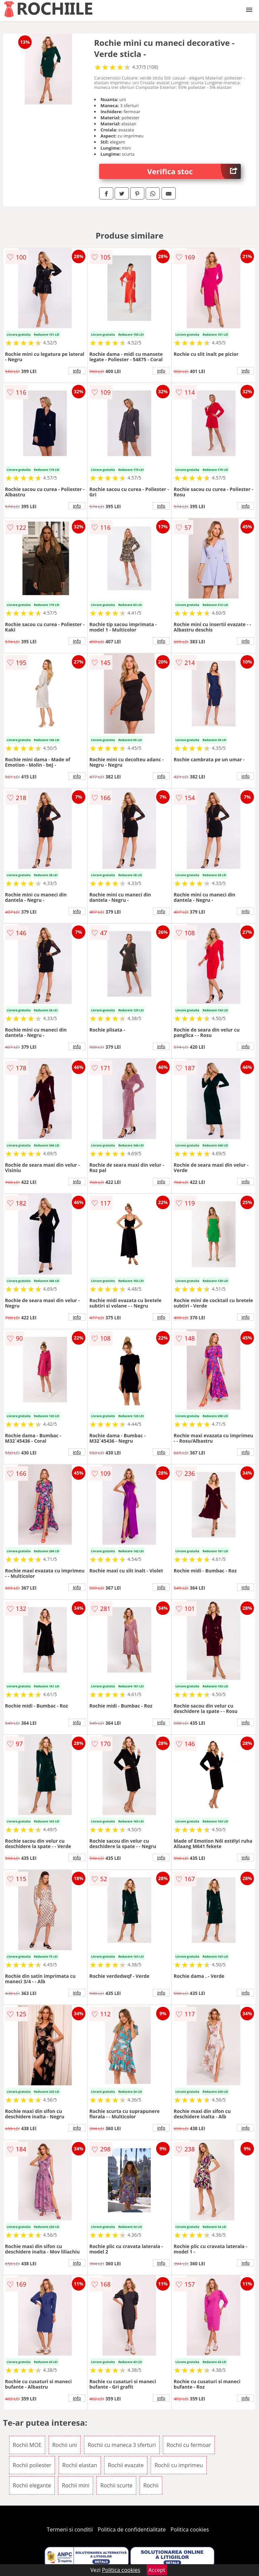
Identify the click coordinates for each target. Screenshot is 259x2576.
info (77, 371)
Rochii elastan (79, 2465)
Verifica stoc (194, 171)
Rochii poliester (32, 2465)
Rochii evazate (126, 2465)
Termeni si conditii (70, 2529)
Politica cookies (190, 2529)
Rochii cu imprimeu (178, 2465)
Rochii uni (64, 2445)
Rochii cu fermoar (189, 2445)
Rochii (151, 2485)
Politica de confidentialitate (132, 2529)
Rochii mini (75, 2485)
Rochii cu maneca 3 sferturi (122, 2445)
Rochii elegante (32, 2485)
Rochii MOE (27, 2445)
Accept (156, 2570)
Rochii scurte (116, 2485)
